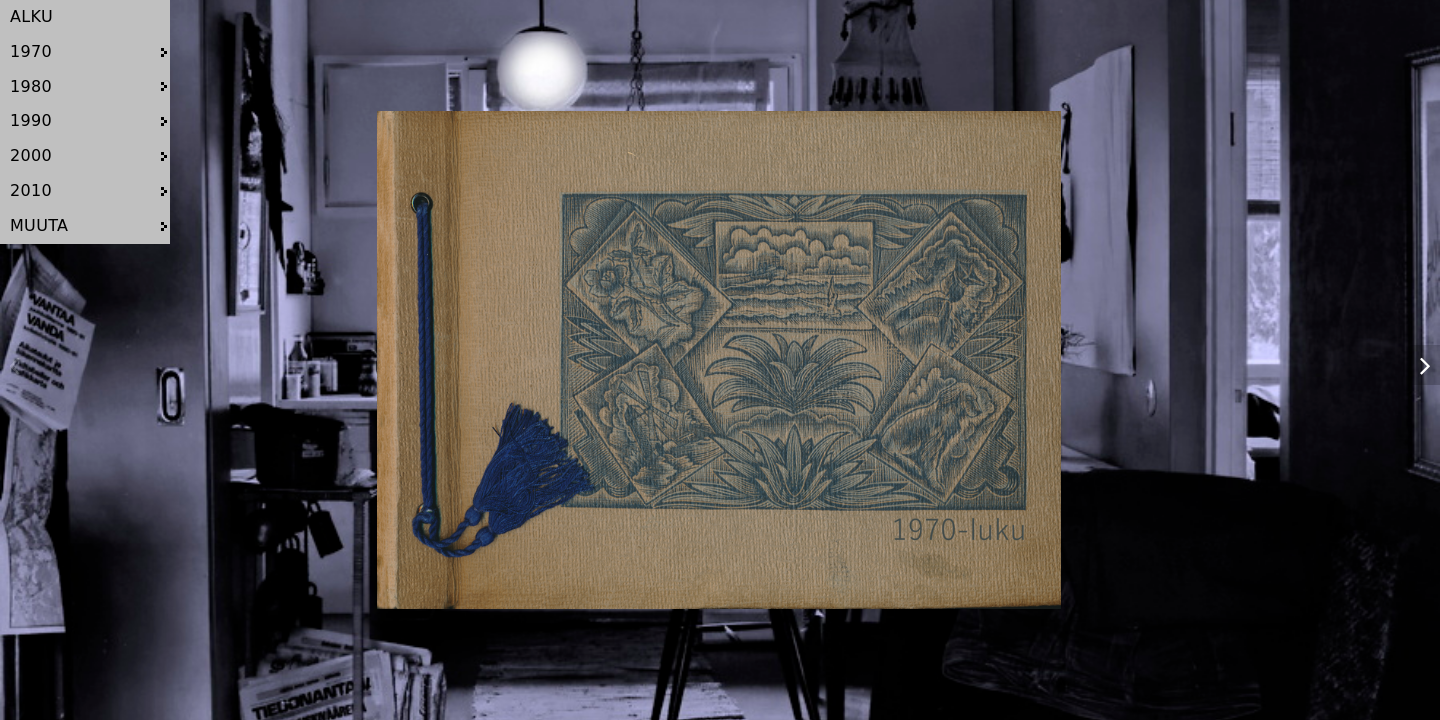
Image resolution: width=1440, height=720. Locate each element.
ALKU (31, 16)
